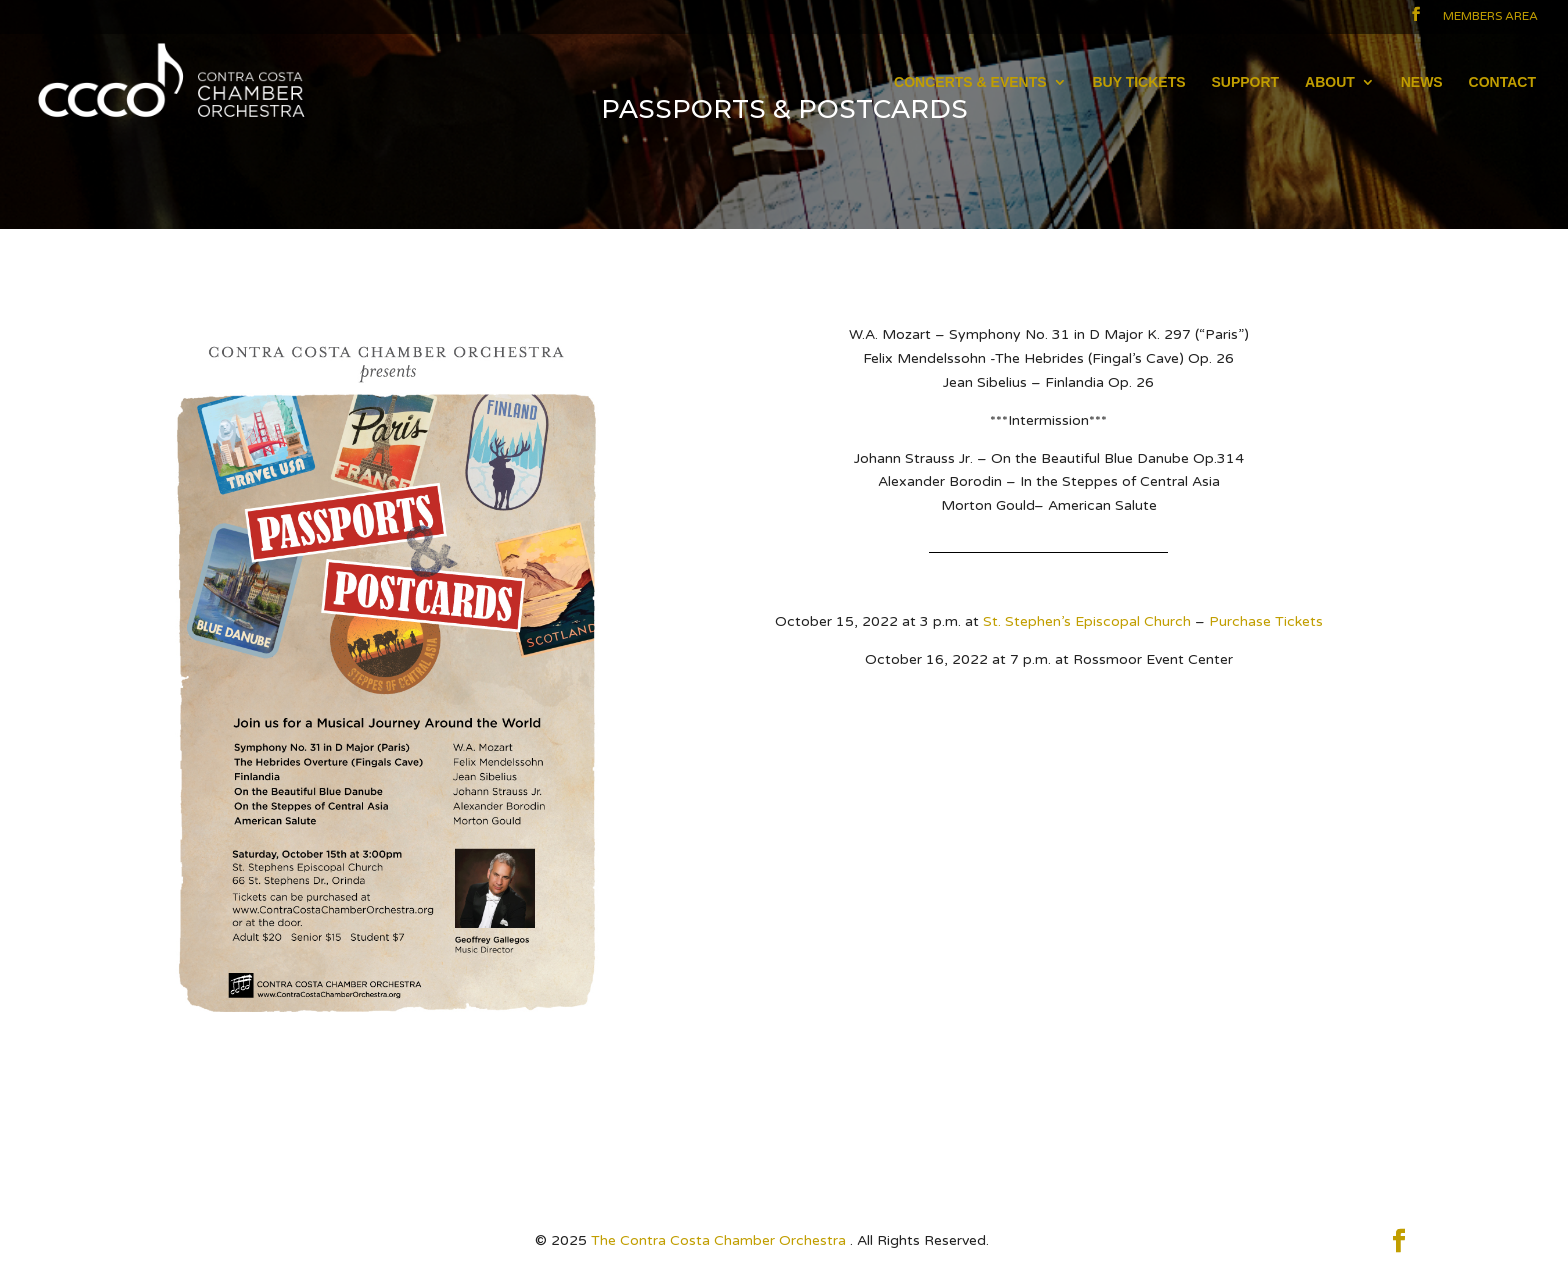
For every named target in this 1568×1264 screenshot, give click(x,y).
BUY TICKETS (1138, 82)
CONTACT (1502, 82)
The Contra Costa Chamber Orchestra (720, 1240)
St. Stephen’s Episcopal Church (1087, 621)
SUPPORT (1245, 82)
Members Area (1490, 16)
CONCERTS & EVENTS (970, 82)
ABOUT (1330, 82)
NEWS (1422, 82)
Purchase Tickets (1266, 621)
